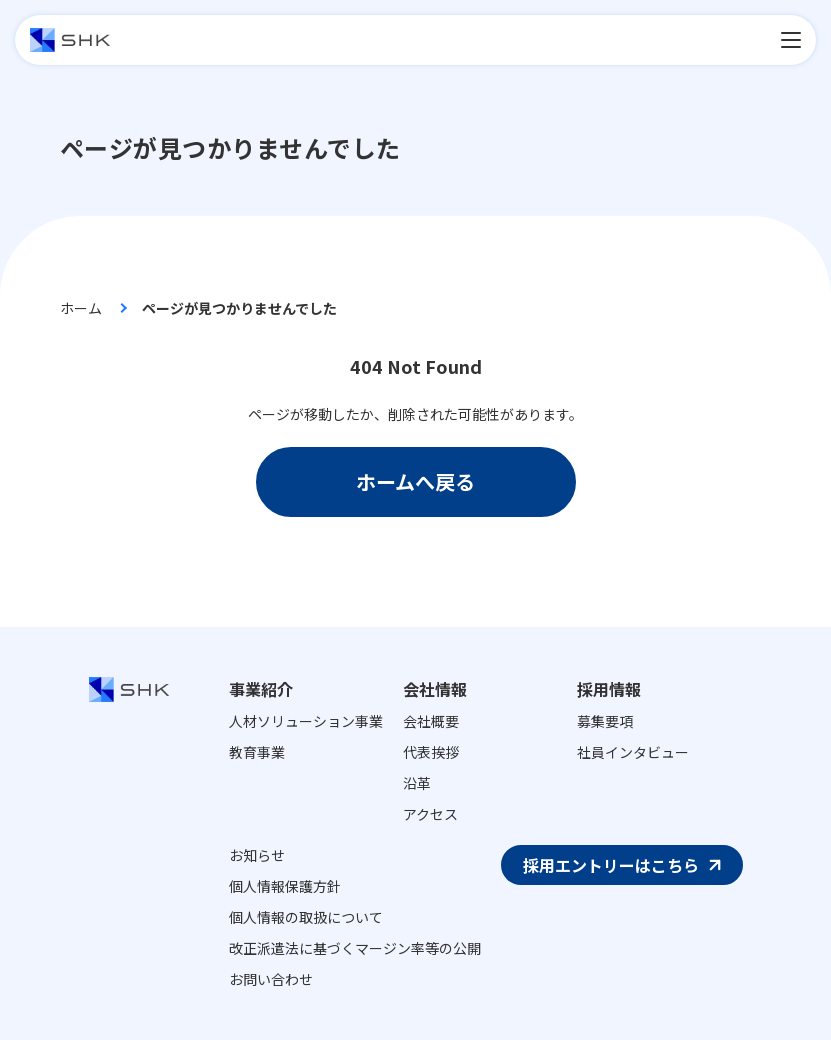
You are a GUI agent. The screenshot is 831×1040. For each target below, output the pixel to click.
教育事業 (257, 752)
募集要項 (605, 721)
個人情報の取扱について (306, 917)
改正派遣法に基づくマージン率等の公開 (355, 948)
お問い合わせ (271, 979)
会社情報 (435, 689)
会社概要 (431, 721)
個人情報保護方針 (285, 886)
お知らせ (257, 855)
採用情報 (609, 689)
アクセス (430, 814)
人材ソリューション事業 (306, 721)
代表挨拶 (431, 752)
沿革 (417, 783)
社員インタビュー (633, 752)
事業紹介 (261, 689)
